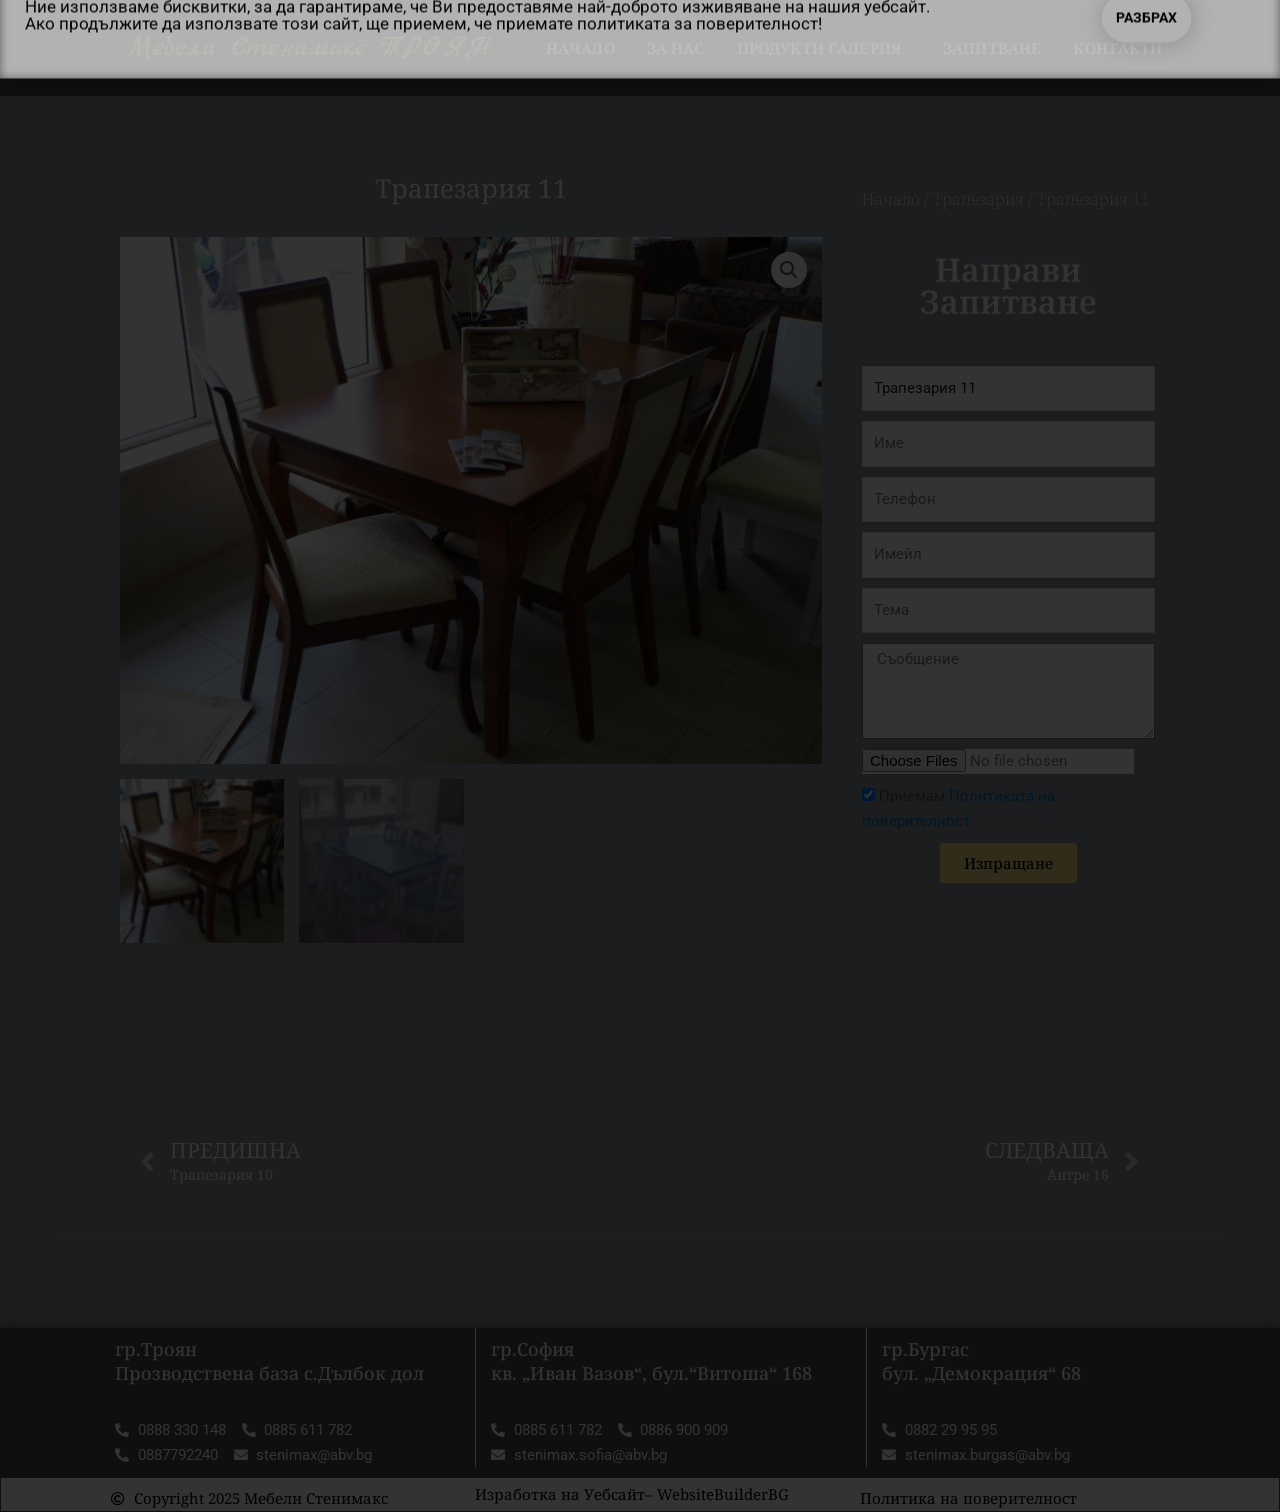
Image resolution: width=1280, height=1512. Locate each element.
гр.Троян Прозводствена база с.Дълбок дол (269, 1360)
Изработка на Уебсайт (560, 1494)
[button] (789, 270)
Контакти (1117, 48)
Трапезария (978, 199)
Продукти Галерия (824, 48)
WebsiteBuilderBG (723, 1494)
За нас (676, 48)
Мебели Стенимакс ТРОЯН (309, 48)
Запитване (992, 48)
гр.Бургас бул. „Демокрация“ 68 (981, 1360)
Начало (580, 48)
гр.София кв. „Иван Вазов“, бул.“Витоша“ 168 (651, 1360)
